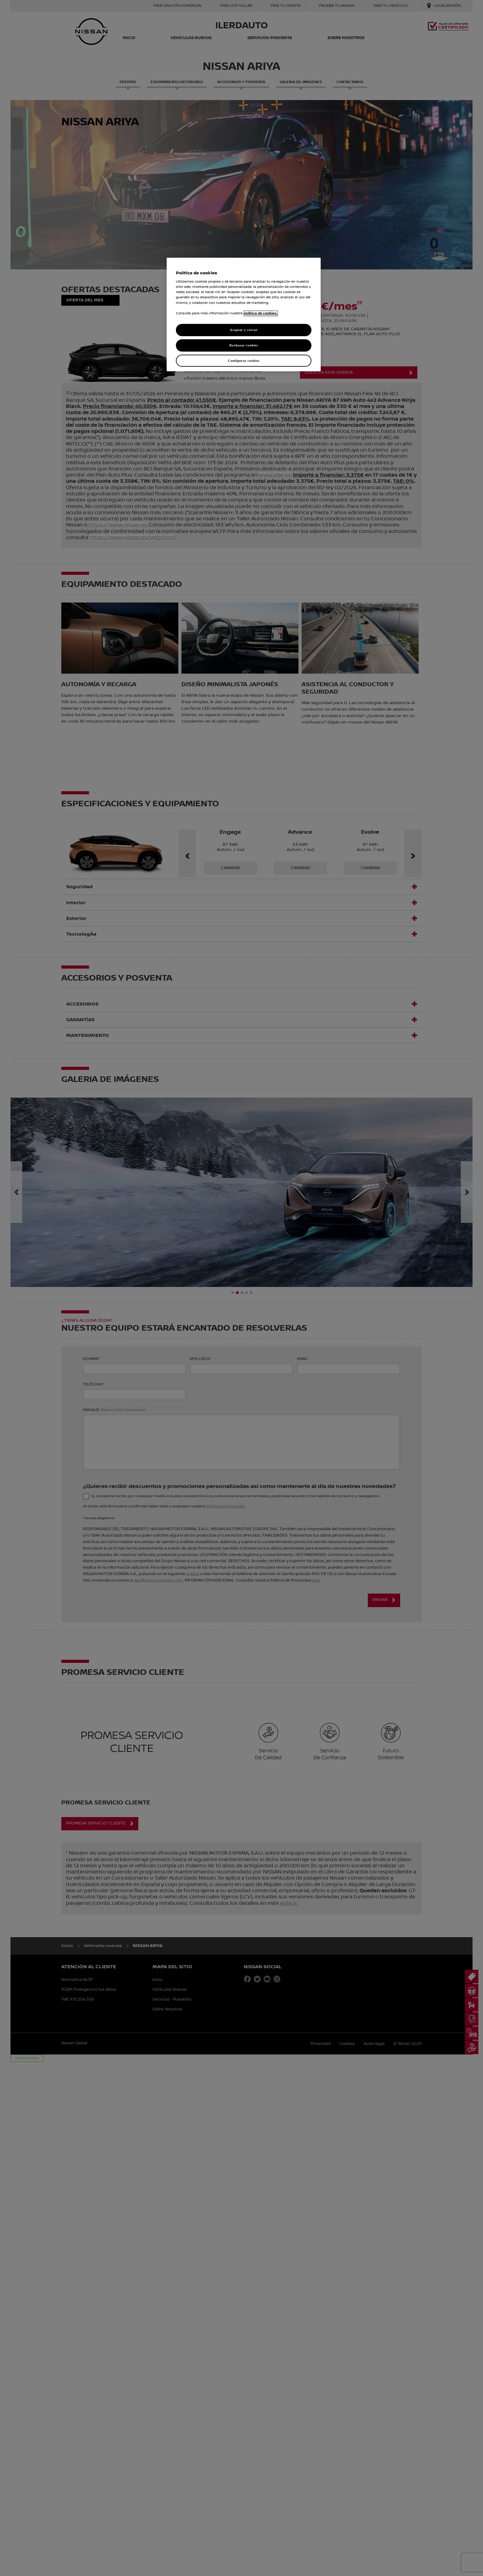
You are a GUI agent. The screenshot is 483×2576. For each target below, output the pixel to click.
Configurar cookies (243, 360)
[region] (244, 315)
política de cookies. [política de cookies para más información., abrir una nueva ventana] (260, 313)
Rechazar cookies (243, 345)
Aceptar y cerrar (244, 330)
